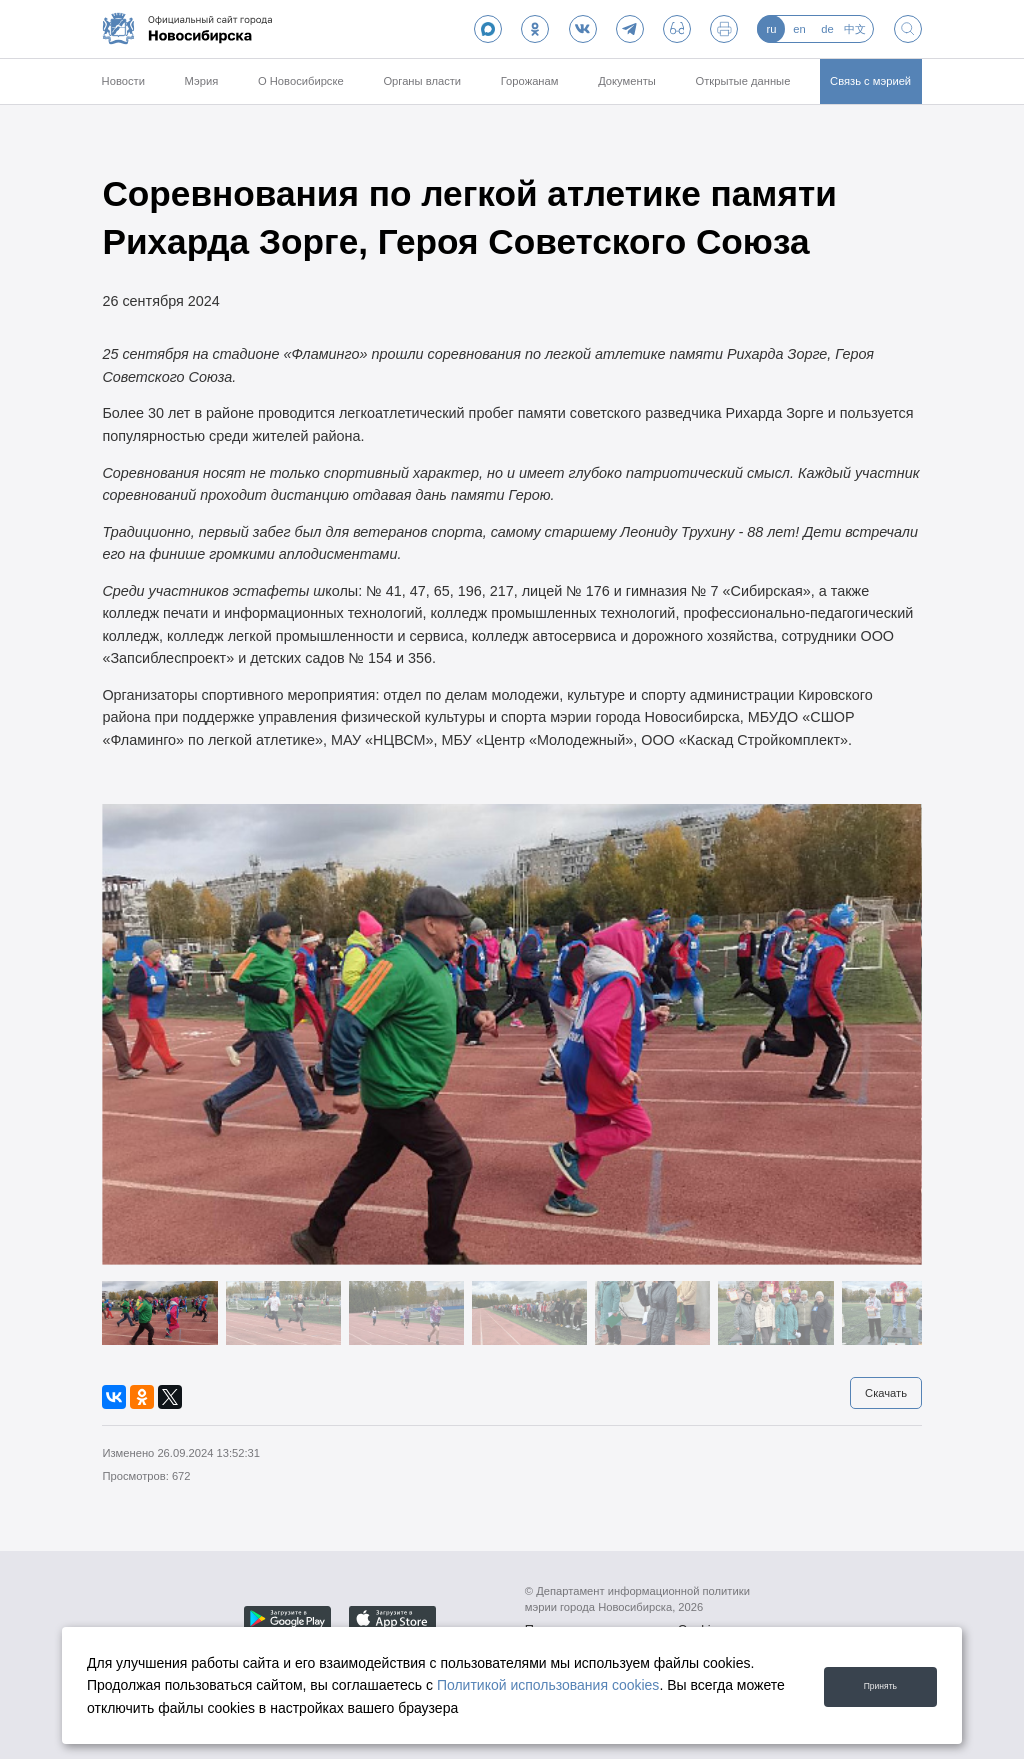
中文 (855, 29)
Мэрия (202, 81)
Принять (872, 1684)
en (799, 29)
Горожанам (530, 81)
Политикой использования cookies (548, 1685)
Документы (627, 81)
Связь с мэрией (870, 81)
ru (771, 29)
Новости (123, 81)
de (827, 29)
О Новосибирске (301, 81)
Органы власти (422, 81)
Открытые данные (743, 81)
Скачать (886, 1393)
